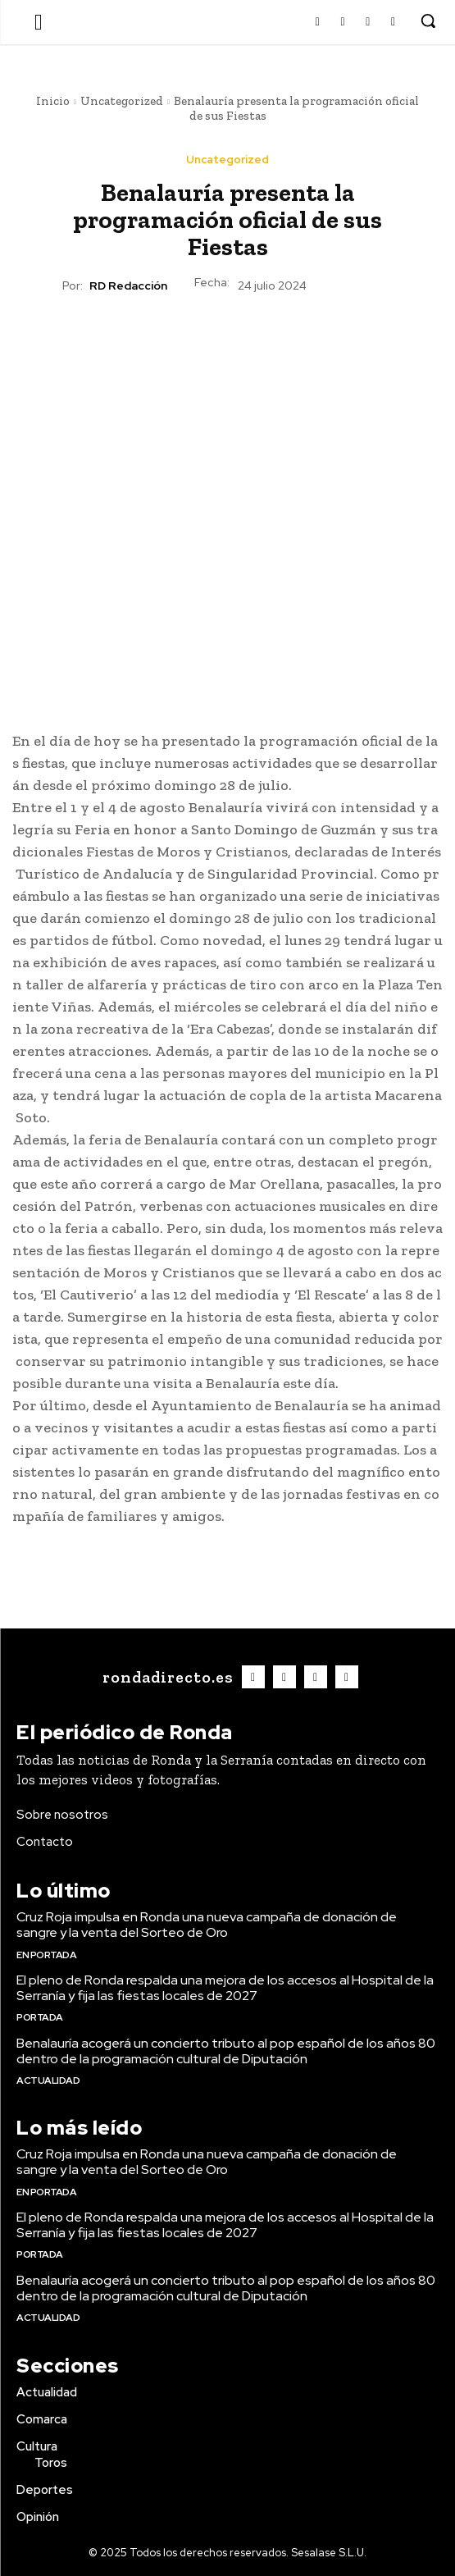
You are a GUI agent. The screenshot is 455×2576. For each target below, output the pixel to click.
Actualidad (48, 2080)
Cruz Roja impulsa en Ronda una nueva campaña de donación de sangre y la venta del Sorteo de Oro (206, 1924)
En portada (46, 1955)
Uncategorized (121, 101)
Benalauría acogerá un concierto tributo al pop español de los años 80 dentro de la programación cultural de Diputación (225, 2051)
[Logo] (166, 1677)
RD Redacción (128, 286)
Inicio (53, 101)
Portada (39, 2017)
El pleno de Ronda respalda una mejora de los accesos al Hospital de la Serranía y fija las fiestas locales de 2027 (225, 1987)
